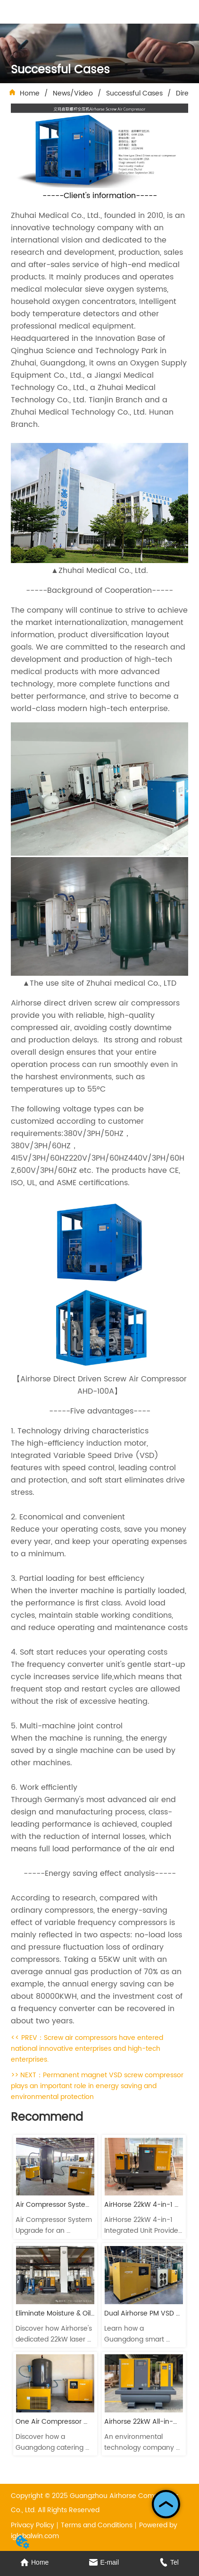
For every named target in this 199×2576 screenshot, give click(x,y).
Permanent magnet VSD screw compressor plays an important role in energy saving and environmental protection (97, 2086)
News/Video (73, 93)
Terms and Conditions (97, 2525)
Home (29, 93)
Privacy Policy (32, 2525)
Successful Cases (134, 93)
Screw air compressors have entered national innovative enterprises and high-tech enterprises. (87, 2048)
